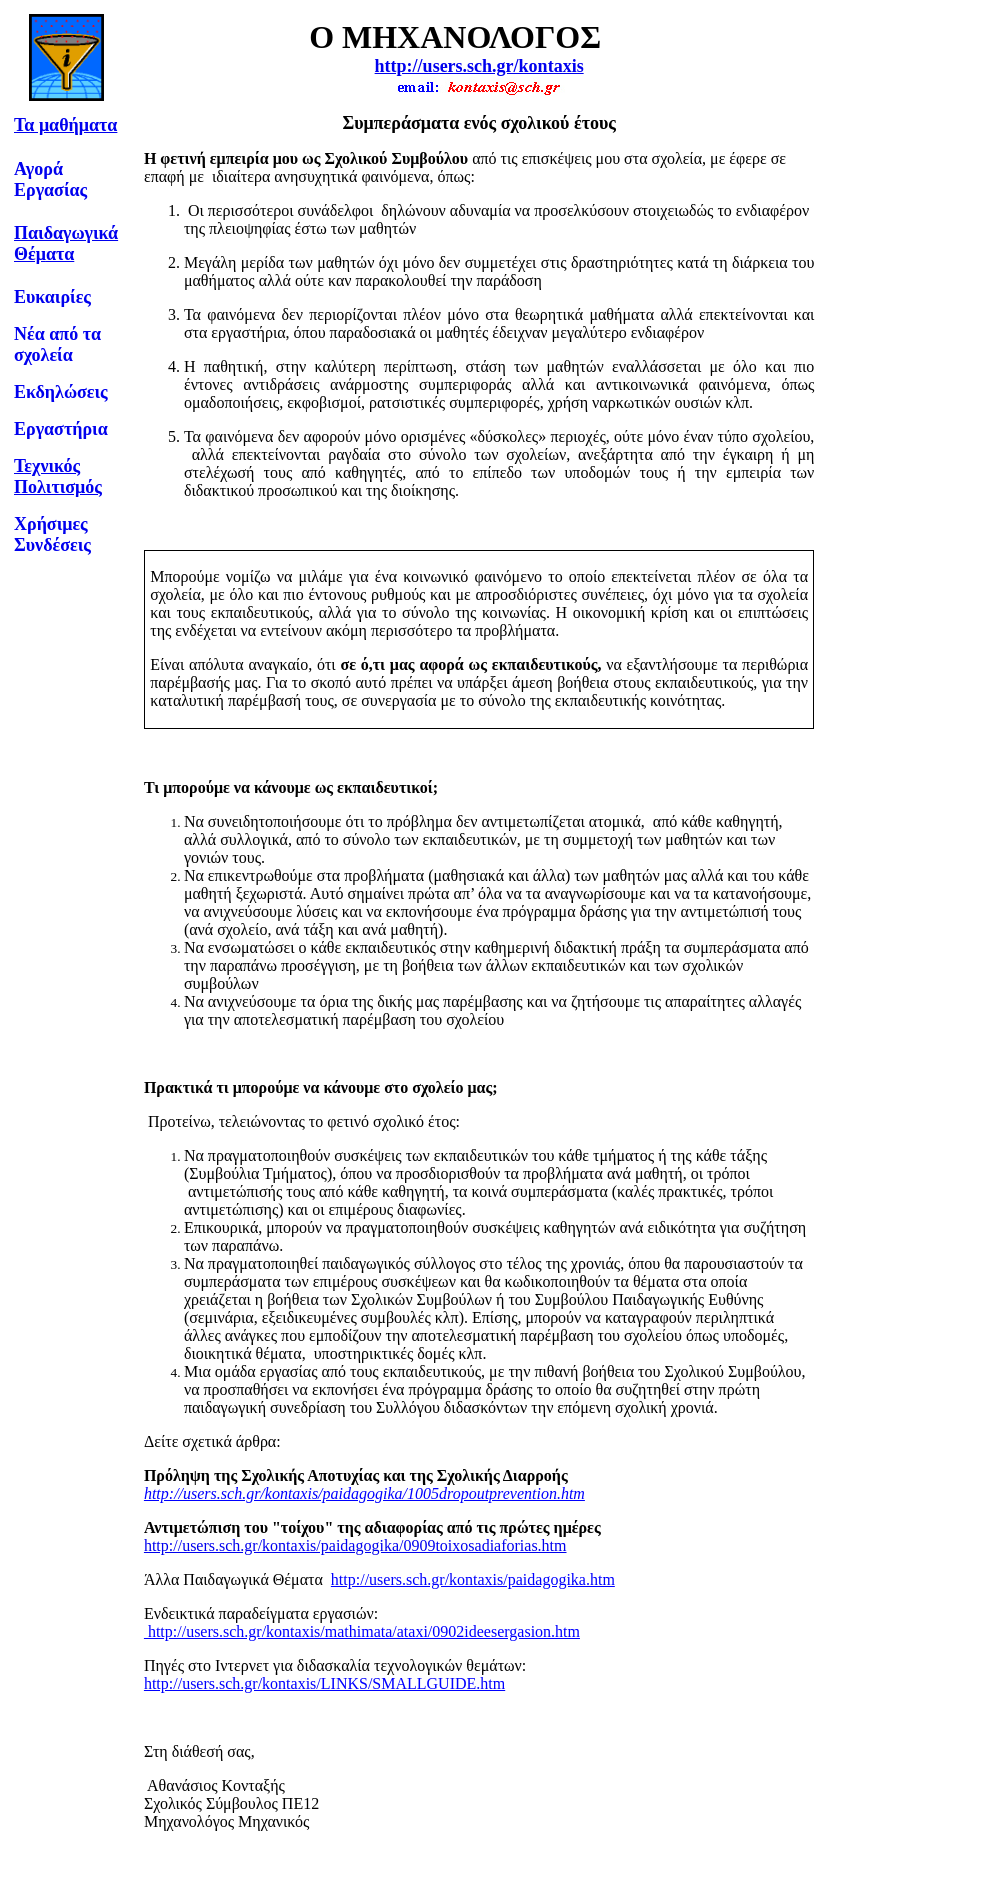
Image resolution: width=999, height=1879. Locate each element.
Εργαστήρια (61, 429)
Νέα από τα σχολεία (57, 344)
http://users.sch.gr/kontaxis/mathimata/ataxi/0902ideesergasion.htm (362, 1631)
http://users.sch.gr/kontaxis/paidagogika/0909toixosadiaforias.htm (355, 1545)
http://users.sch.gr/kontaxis (479, 66)
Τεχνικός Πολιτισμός (58, 476)
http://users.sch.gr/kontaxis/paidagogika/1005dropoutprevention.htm (364, 1493)
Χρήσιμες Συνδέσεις (52, 534)
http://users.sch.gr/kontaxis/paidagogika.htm (473, 1579)
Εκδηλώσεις (61, 392)
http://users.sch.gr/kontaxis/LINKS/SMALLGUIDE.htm (324, 1683)
